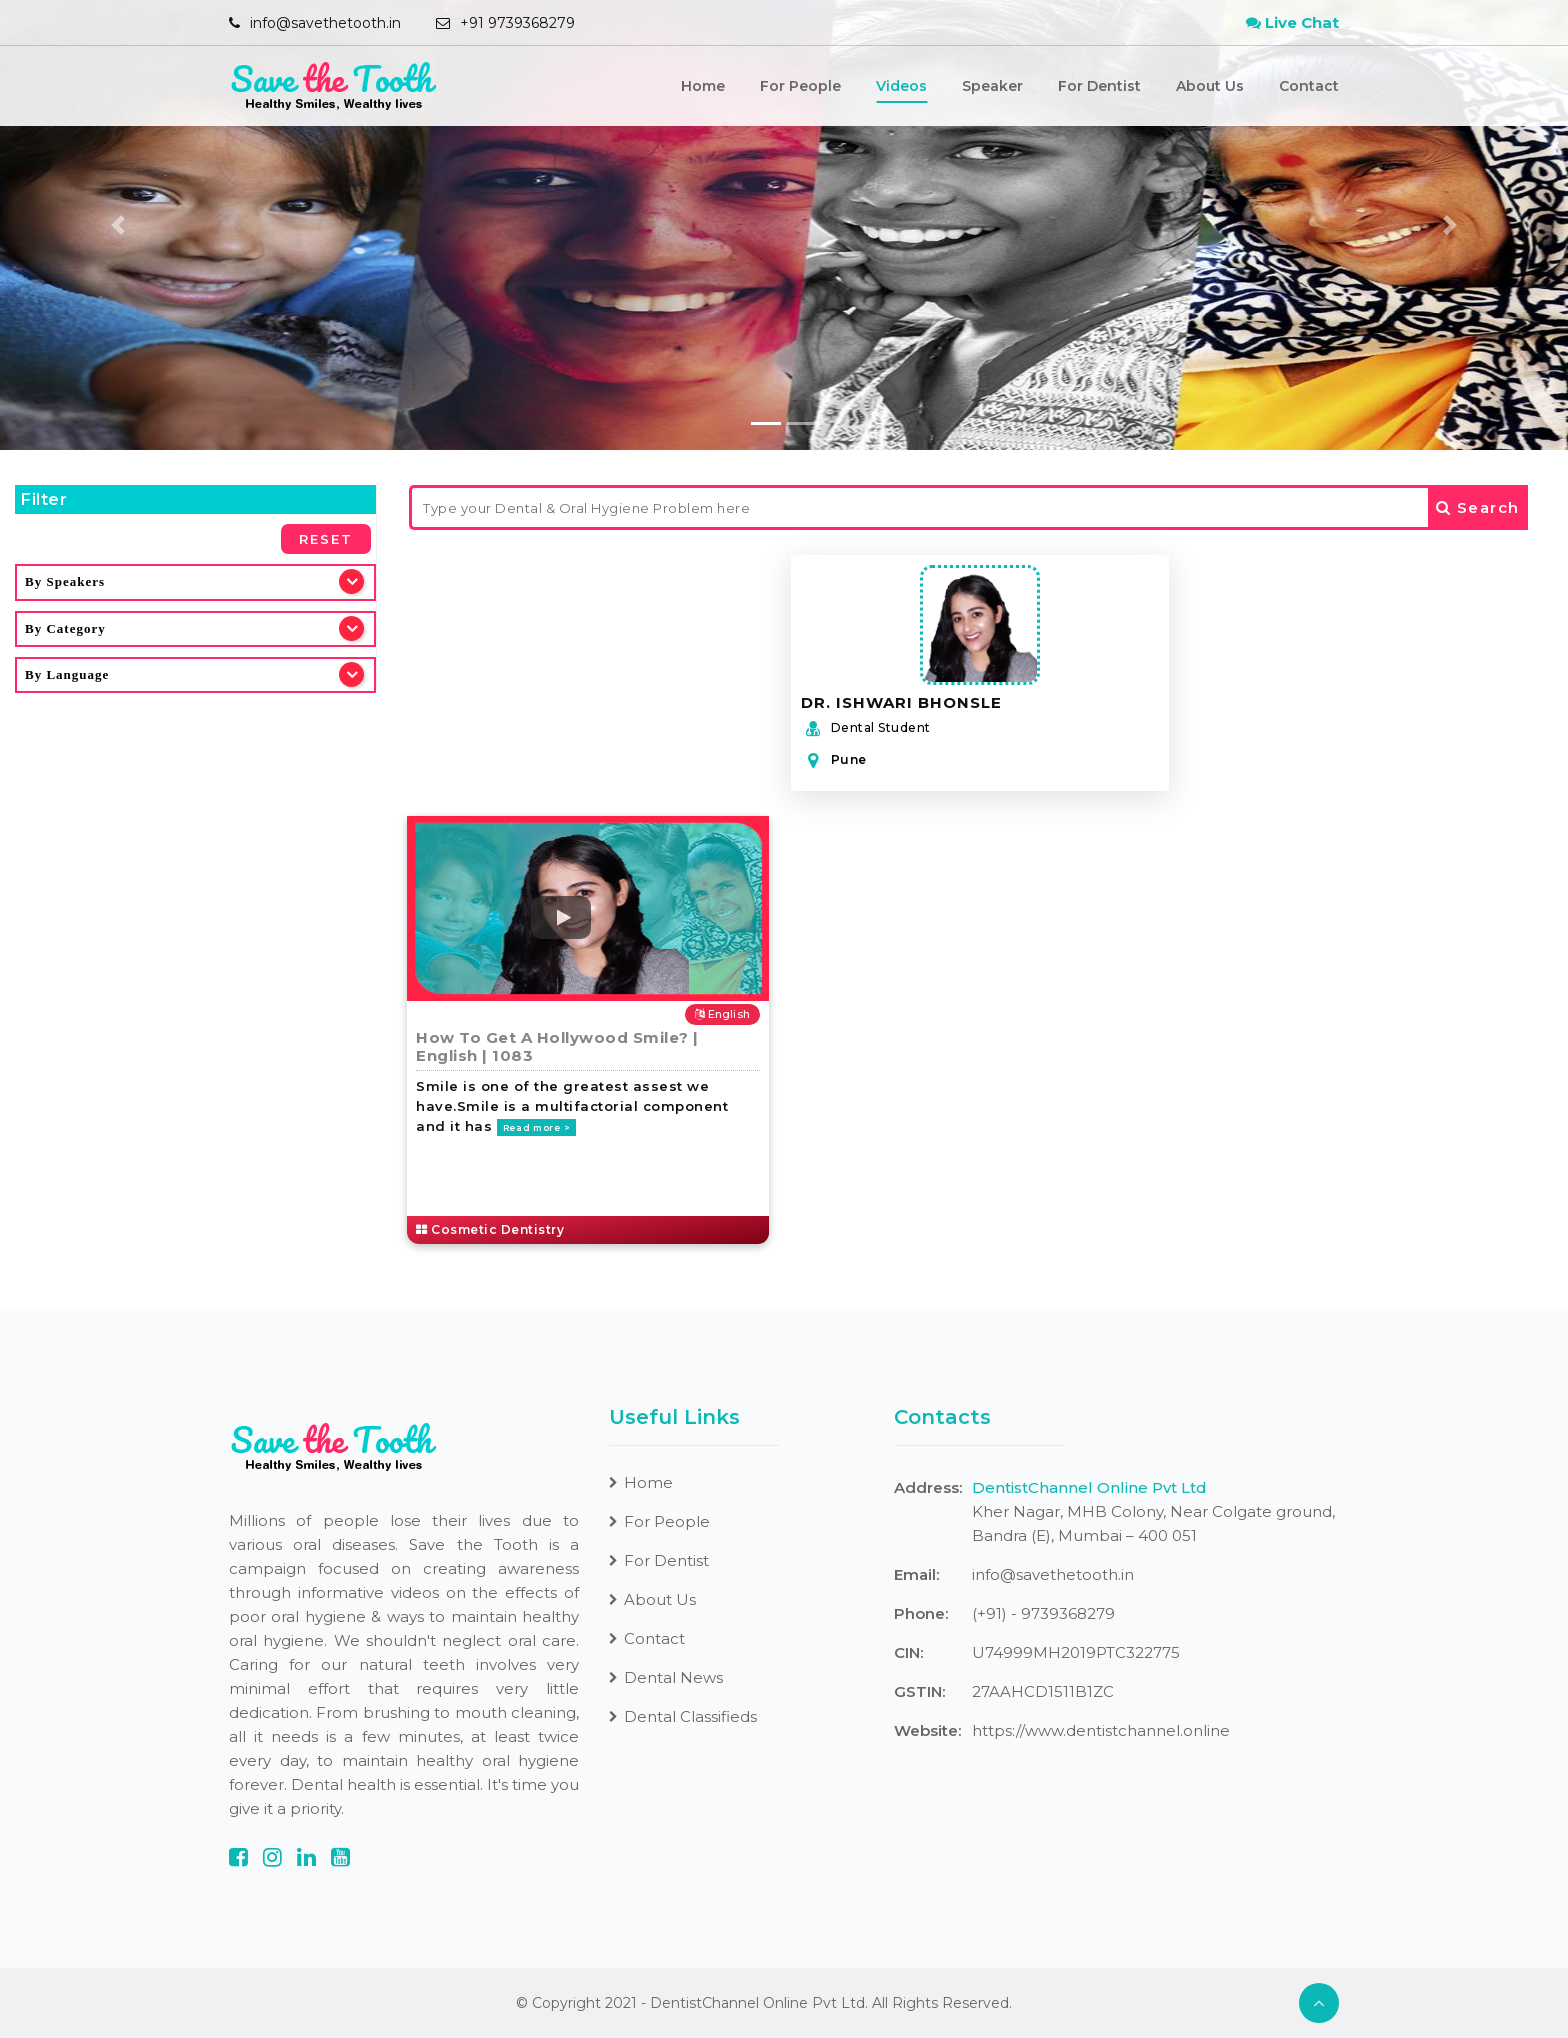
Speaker (992, 86)
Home (703, 86)
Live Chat (1292, 22)
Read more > (537, 1127)
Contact (1309, 86)
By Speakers (65, 581)
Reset (326, 539)
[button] (117, 225)
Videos (901, 86)
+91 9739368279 (517, 23)
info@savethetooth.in (325, 23)
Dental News (666, 1677)
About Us (1210, 86)
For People (800, 86)
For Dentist (1099, 86)
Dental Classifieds (683, 1716)
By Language (67, 674)
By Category (65, 628)
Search (1478, 507)
